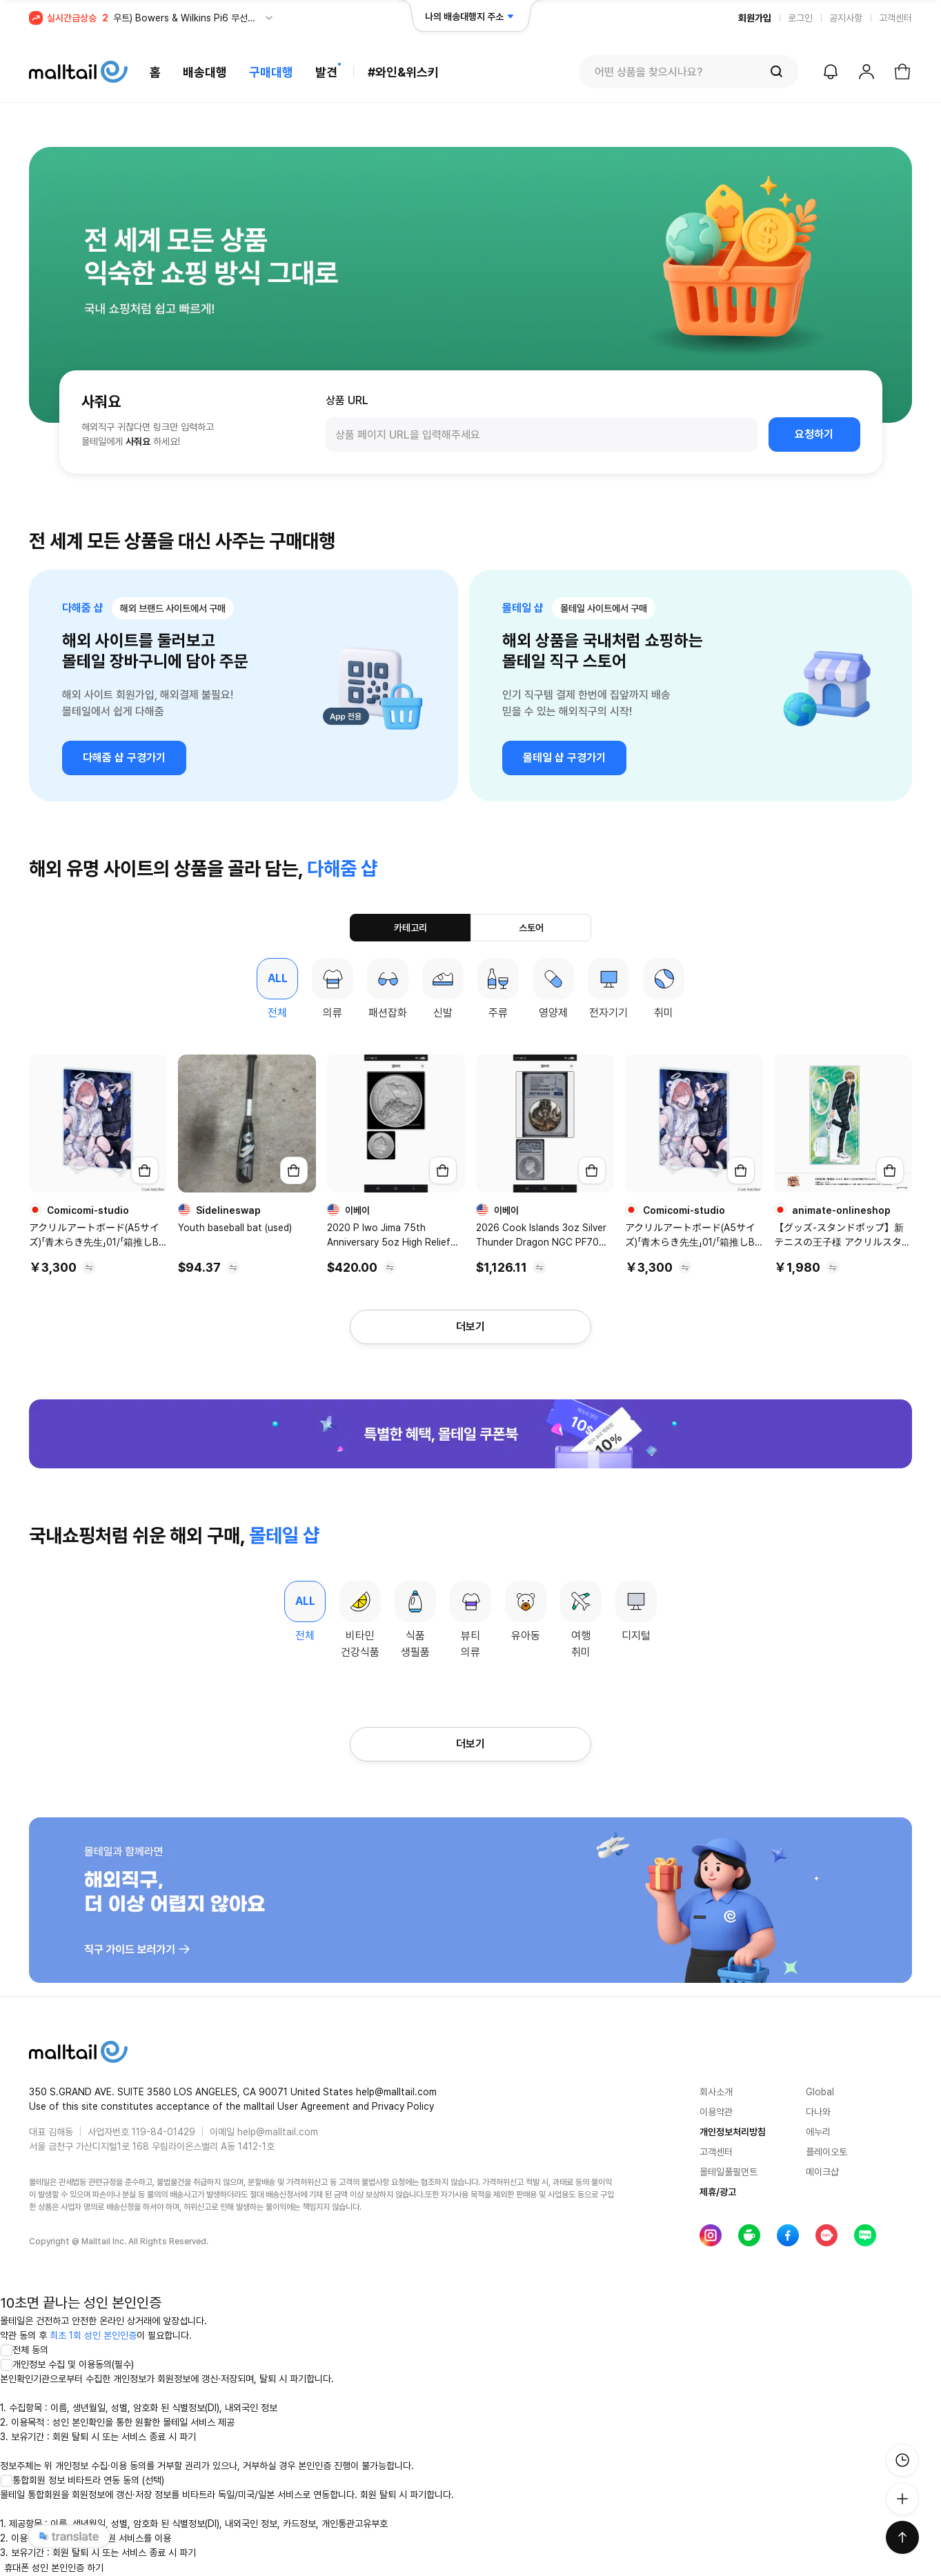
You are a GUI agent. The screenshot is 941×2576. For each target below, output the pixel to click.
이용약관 (716, 2111)
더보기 (470, 1326)
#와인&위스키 (403, 72)
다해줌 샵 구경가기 (124, 757)
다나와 (818, 2111)
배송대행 (205, 72)
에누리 (818, 2131)
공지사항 (845, 17)
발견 (326, 72)
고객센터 (895, 17)
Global (820, 2091)
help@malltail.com (277, 2131)
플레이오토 (826, 2151)
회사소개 (716, 2091)
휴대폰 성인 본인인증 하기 (53, 2567)
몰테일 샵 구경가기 (564, 757)
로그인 (800, 17)
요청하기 (814, 434)
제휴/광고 (718, 2191)
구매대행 (271, 72)
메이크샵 (822, 2171)
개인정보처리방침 (733, 2131)
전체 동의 (24, 2349)
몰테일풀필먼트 (728, 2171)
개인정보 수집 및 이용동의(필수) (67, 2364)
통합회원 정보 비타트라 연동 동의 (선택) (82, 2480)
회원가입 (754, 17)
